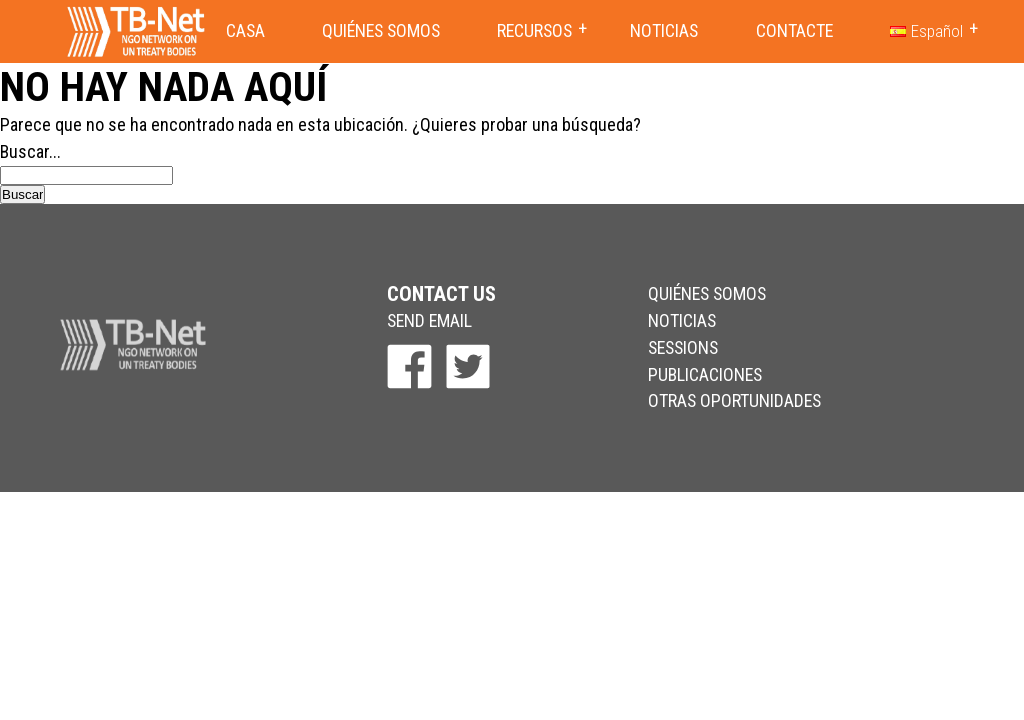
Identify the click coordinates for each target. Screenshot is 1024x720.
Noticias (664, 30)
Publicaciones (705, 374)
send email (429, 320)
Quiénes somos (381, 30)
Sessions (683, 347)
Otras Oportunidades (734, 400)
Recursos (534, 30)
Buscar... (30, 151)
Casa (245, 30)
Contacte (794, 30)
